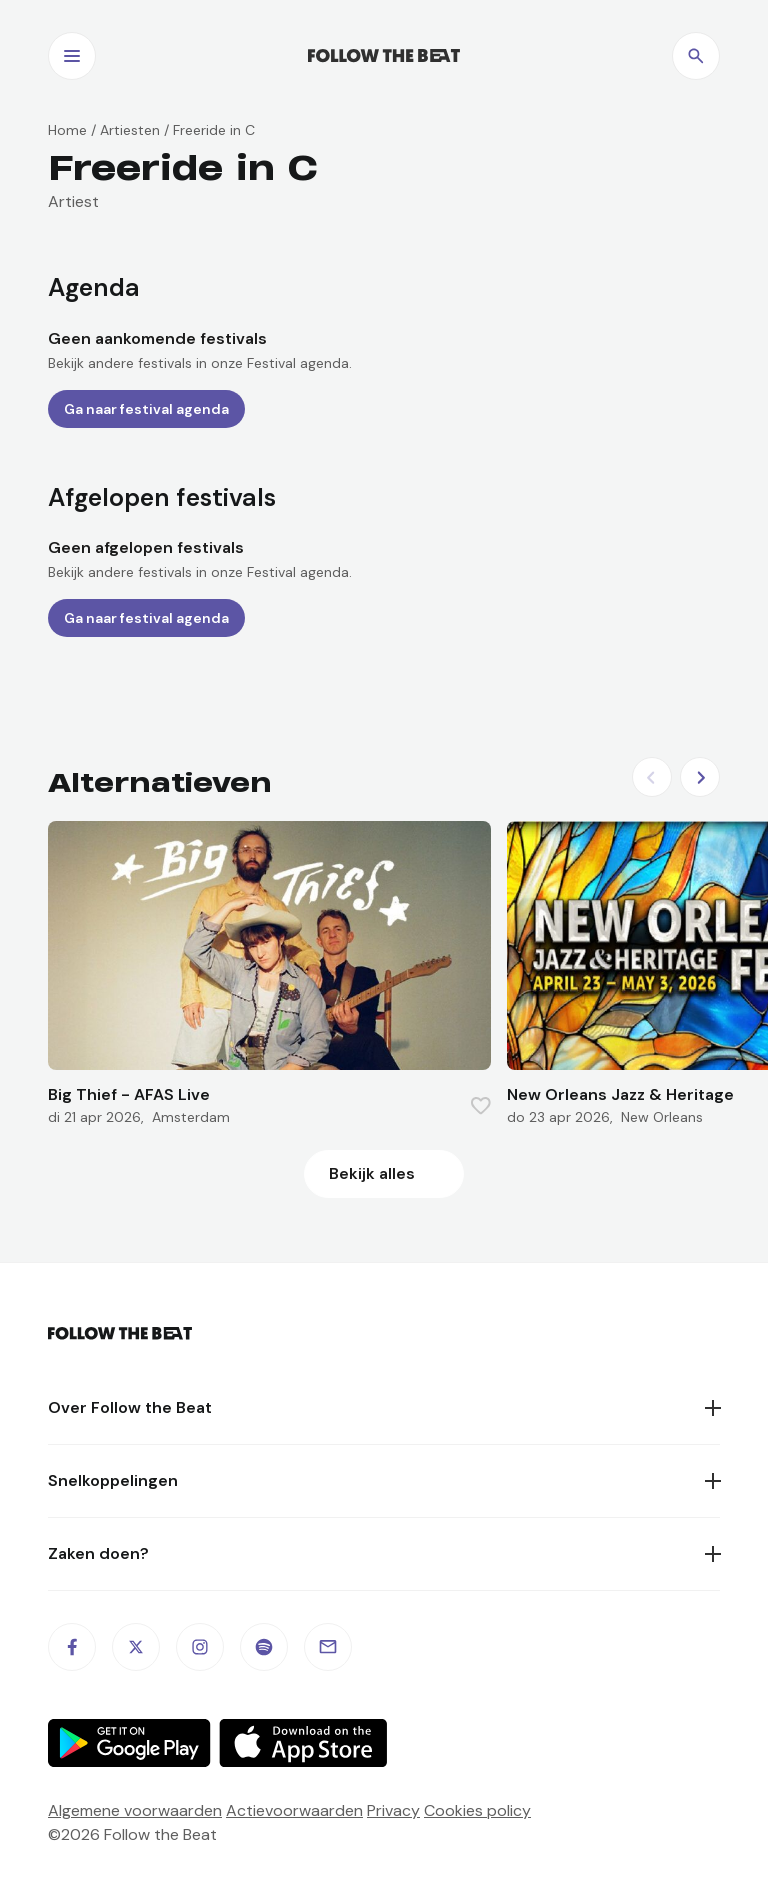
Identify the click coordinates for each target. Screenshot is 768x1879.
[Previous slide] (652, 777)
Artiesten (130, 130)
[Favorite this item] (481, 1106)
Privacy (393, 1810)
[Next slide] (700, 777)
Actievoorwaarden (294, 1810)
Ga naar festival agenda (146, 409)
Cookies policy (477, 1810)
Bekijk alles (372, 1173)
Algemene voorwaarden (135, 1810)
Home (67, 130)
